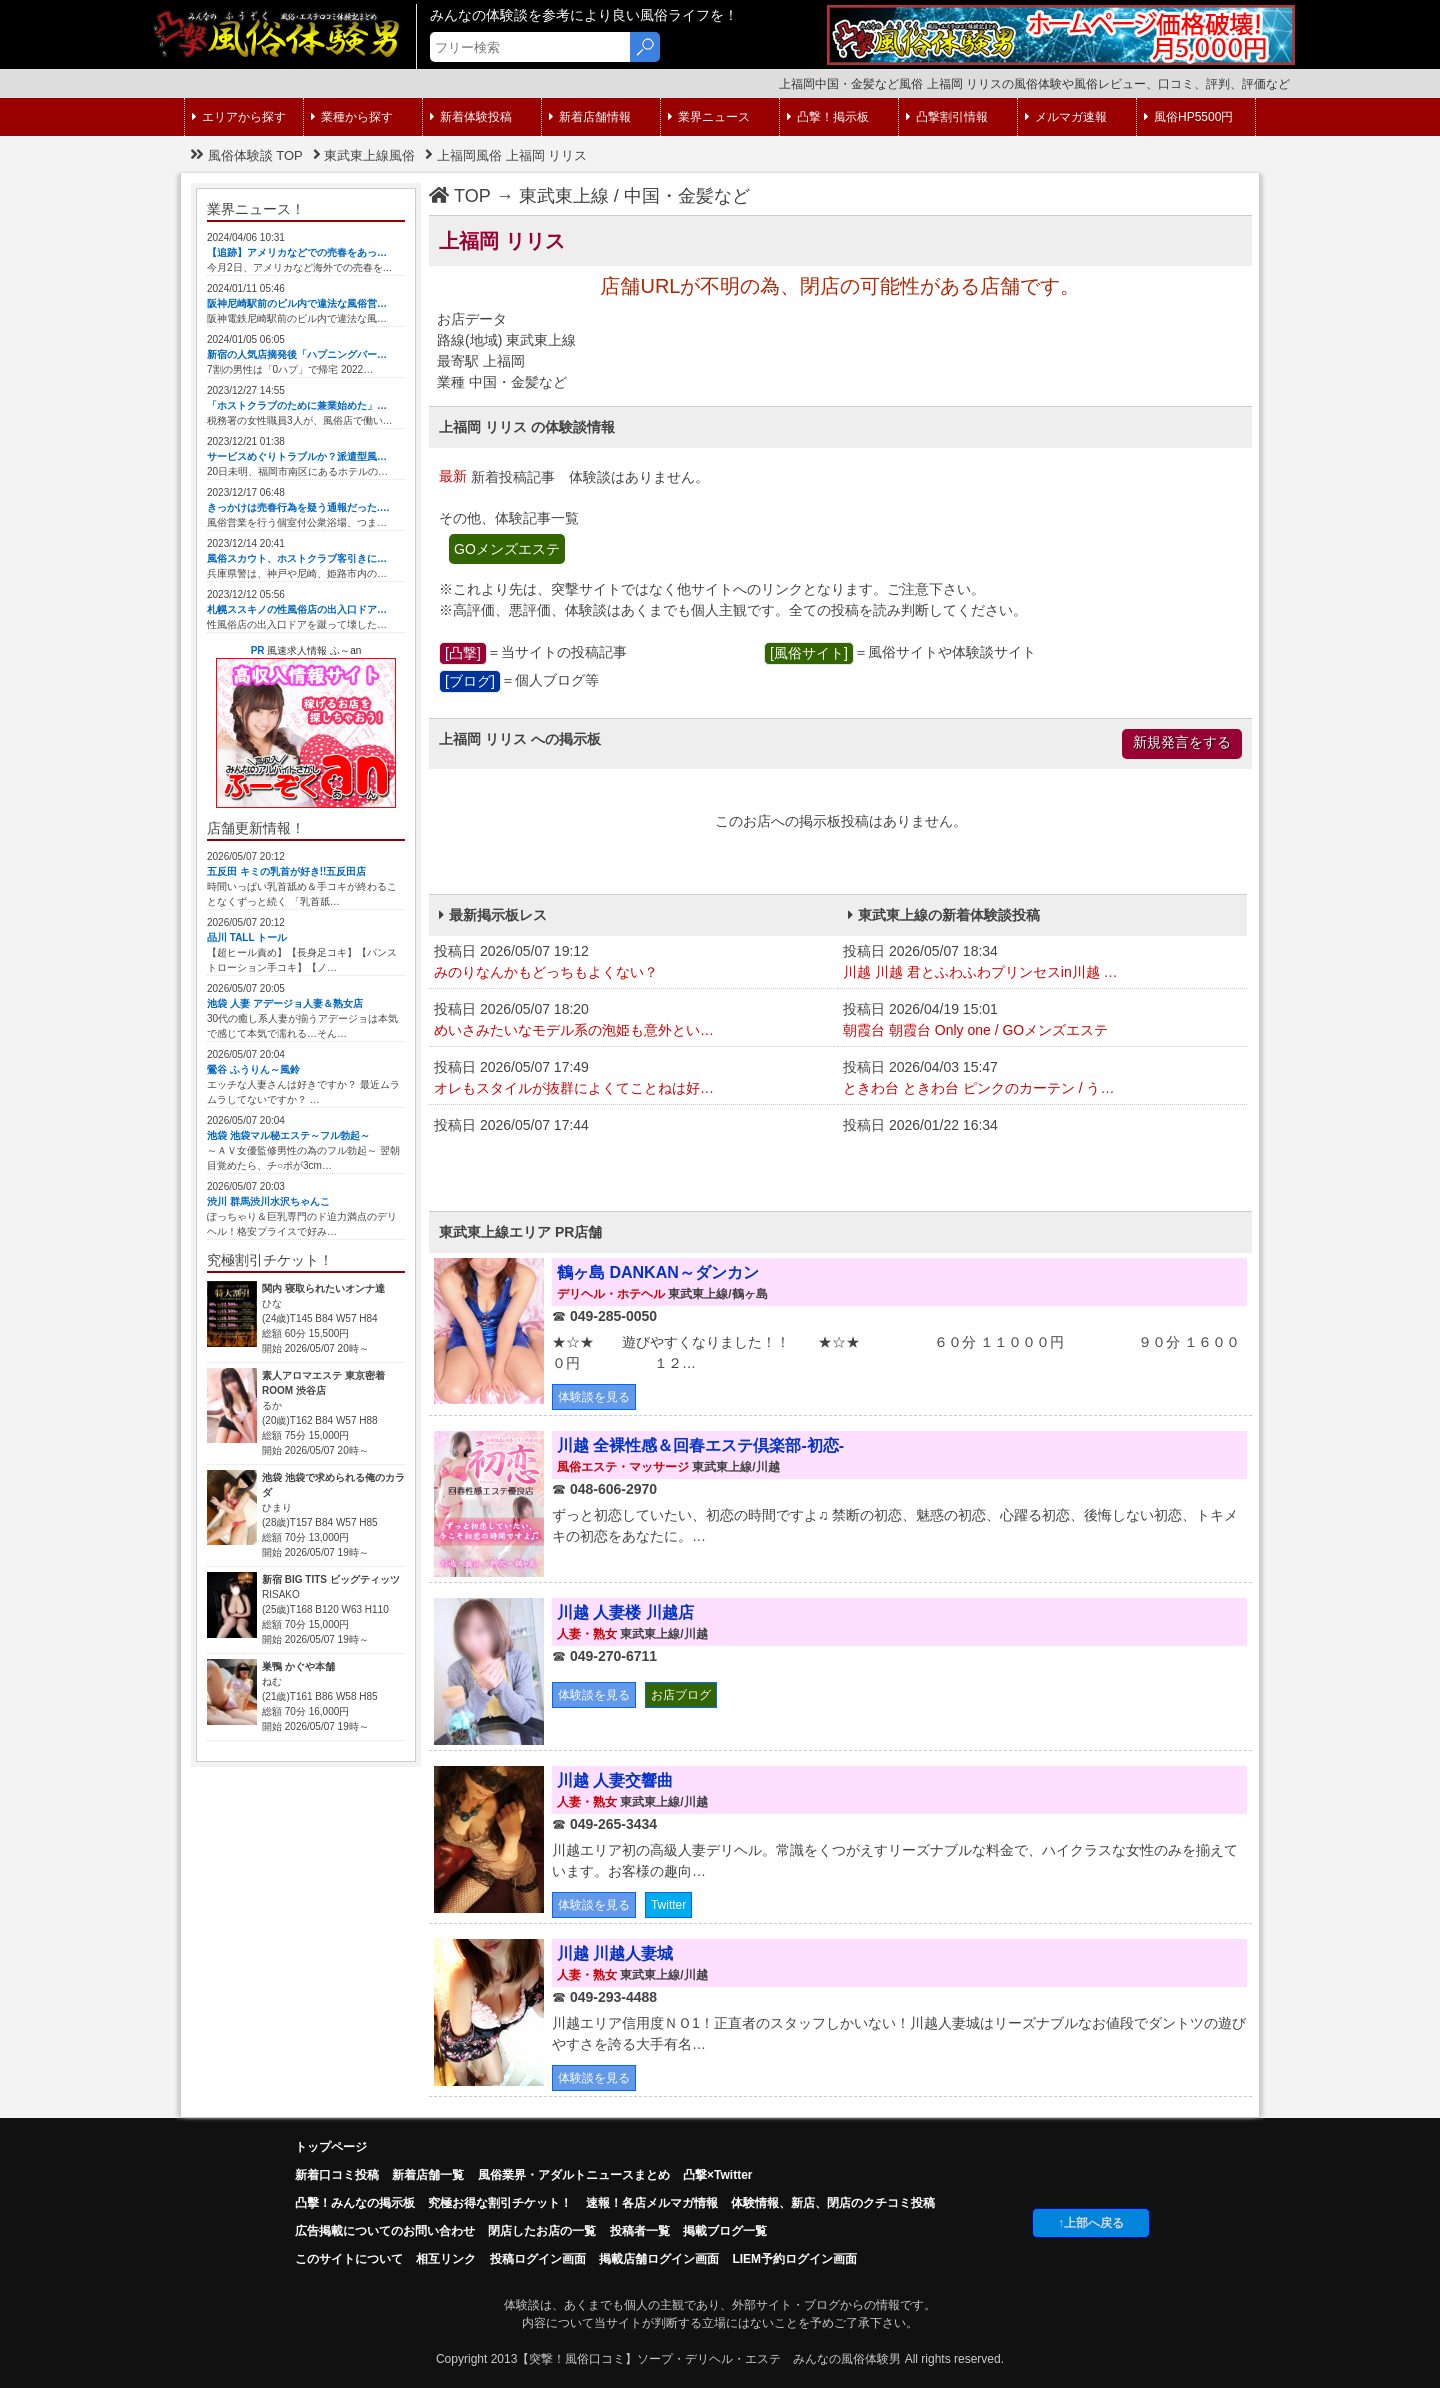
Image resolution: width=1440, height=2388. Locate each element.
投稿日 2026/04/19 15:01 (1042, 1021)
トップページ (331, 2147)
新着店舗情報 (590, 117)
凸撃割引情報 (947, 117)
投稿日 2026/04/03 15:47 (1042, 1079)
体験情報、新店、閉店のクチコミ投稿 (833, 2203)
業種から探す (352, 117)
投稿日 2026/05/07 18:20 (633, 1021)
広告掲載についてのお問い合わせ (385, 2231)
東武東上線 (564, 196)
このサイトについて (349, 2259)
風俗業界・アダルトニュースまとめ (574, 2175)
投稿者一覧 (640, 2231)
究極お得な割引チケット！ (500, 2203)
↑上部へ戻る (1091, 2223)
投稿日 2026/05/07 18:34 (1042, 963)
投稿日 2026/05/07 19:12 (633, 963)
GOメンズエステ (507, 549)
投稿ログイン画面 (538, 2259)
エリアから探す (239, 117)
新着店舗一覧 (428, 2175)
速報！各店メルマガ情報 (652, 2203)
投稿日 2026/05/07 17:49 (633, 1079)
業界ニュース (709, 117)
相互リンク (446, 2259)
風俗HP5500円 (1188, 117)
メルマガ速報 (1066, 117)
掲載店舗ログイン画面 (659, 2259)
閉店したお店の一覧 (542, 2231)
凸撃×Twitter (717, 2175)
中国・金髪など (687, 196)
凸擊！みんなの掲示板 (355, 2203)
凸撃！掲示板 (828, 117)
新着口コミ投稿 (337, 2175)
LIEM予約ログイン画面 (794, 2259)
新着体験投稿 (471, 117)
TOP (460, 196)
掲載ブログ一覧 (725, 2231)
